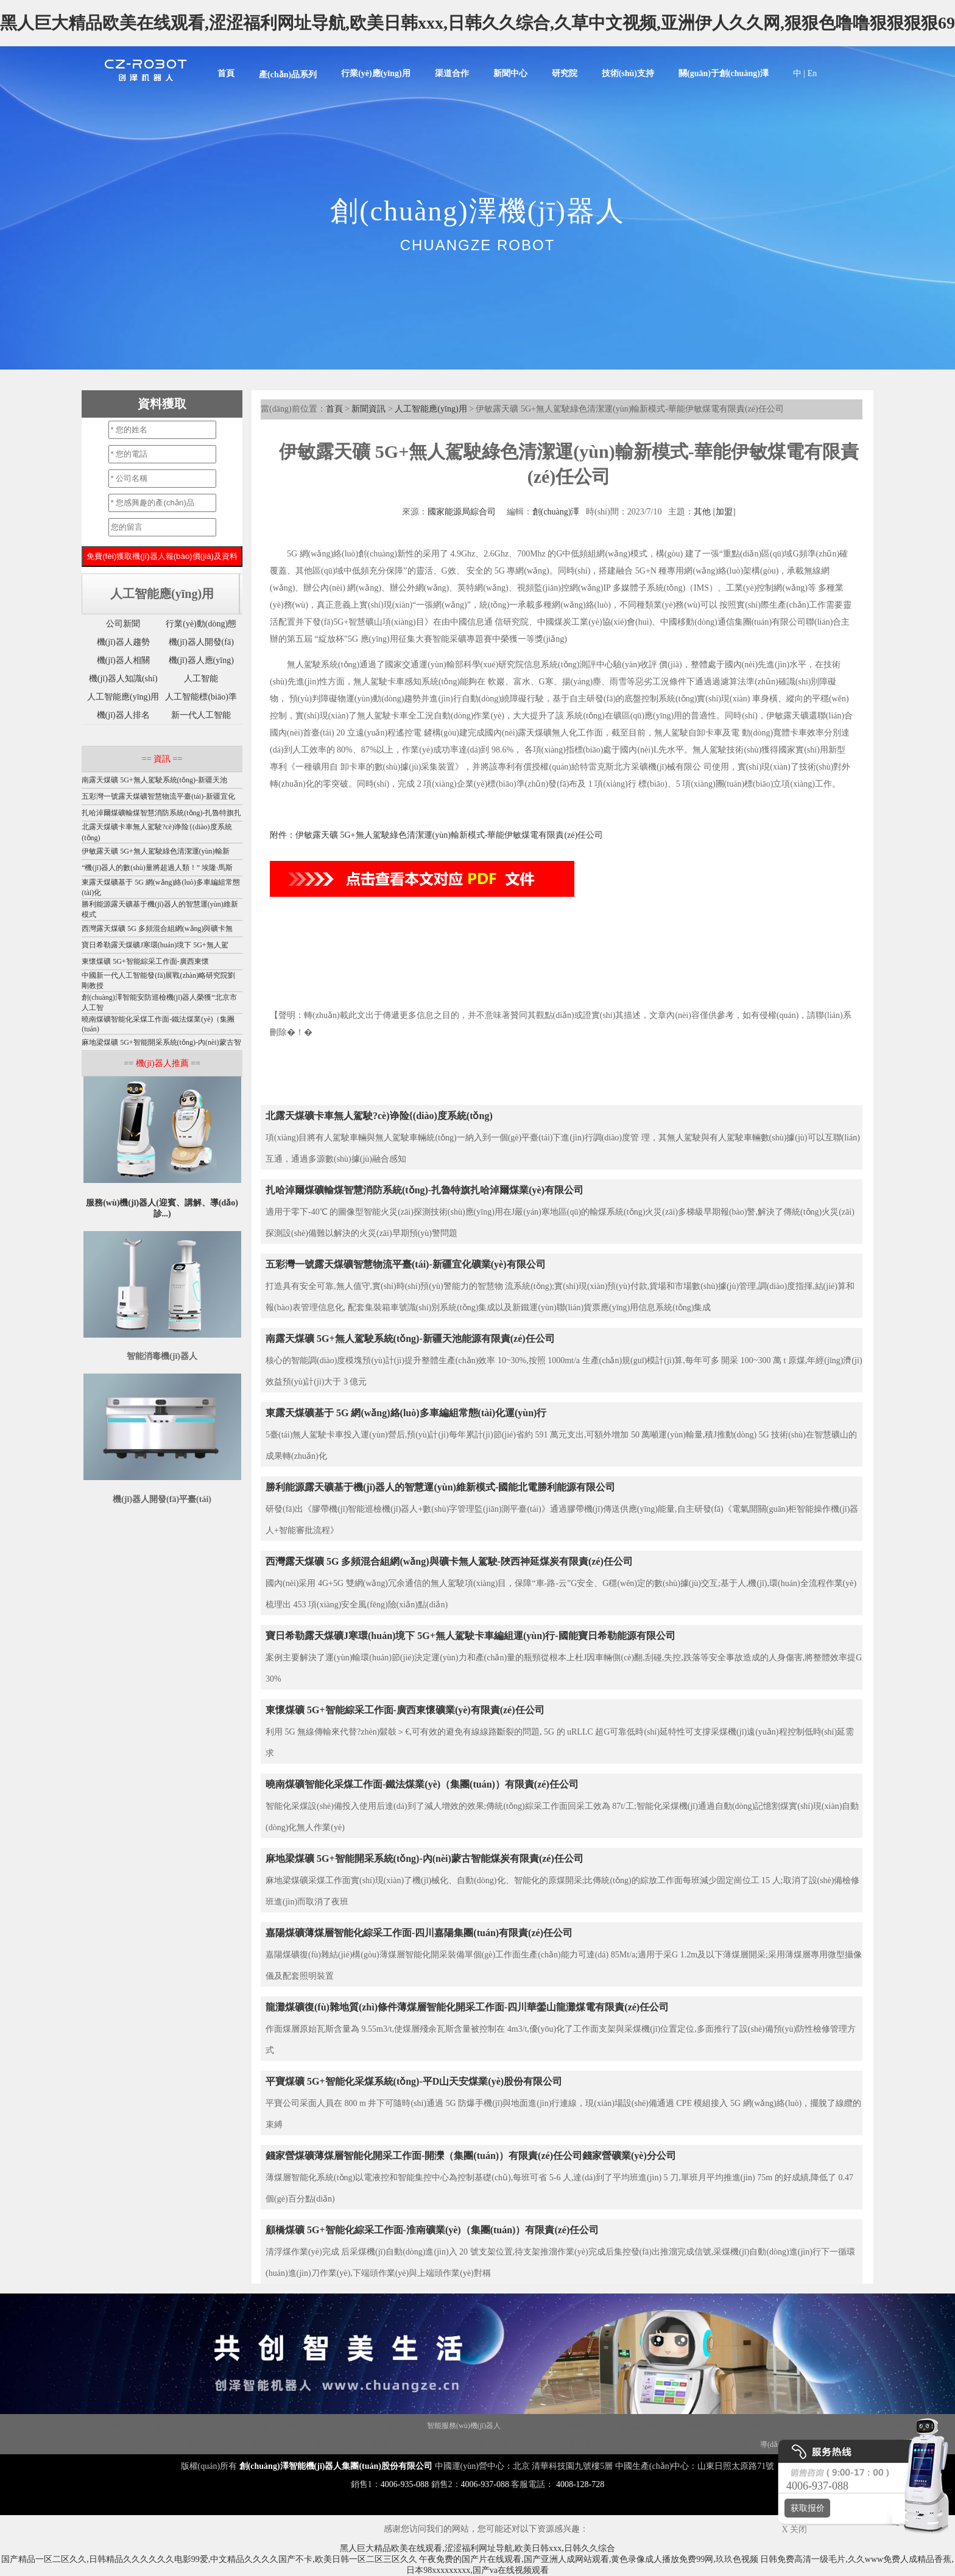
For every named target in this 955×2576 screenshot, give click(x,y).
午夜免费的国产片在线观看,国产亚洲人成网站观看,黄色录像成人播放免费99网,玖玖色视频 (588, 2559)
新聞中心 (510, 73)
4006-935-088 (405, 2484)
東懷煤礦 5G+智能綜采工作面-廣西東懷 (145, 961)
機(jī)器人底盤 (25, 2425)
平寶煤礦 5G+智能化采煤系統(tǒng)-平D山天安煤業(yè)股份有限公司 (414, 2081)
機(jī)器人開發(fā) (201, 642)
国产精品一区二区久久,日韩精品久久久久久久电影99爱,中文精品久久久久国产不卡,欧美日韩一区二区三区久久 (209, 2559)
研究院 (564, 73)
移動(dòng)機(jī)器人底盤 (294, 2425)
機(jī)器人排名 (123, 715)
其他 (702, 511)
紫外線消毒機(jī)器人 (651, 2425)
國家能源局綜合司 (462, 511)
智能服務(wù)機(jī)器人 (464, 2425)
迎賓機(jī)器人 (228, 2425)
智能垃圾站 (405, 2425)
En (812, 73)
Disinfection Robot (77, 2425)
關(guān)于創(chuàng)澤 (723, 73)
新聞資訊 (368, 408)
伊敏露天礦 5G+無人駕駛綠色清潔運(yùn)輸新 (155, 851)
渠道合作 (452, 73)
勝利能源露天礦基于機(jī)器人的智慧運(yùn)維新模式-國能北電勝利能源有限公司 (440, 1487)
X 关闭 (791, 2529)
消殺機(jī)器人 (733, 2444)
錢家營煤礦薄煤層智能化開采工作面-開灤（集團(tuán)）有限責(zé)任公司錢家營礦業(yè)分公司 (471, 2155)
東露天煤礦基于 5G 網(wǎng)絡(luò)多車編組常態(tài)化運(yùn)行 (406, 1413)
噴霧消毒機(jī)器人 (282, 2444)
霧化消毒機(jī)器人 (584, 2425)
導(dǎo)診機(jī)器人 (551, 2444)
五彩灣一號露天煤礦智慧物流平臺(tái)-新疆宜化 (158, 796)
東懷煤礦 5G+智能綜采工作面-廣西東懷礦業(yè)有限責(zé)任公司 (405, 1710)
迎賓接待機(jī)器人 (616, 2444)
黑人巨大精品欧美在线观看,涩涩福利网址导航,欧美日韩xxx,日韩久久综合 (477, 2548)
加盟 (724, 511)
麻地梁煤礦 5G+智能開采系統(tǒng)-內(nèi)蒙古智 (161, 1042)
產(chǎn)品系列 (288, 74)
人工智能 (201, 678)
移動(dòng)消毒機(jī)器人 (477, 2444)
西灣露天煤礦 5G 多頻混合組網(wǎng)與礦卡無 (157, 928)
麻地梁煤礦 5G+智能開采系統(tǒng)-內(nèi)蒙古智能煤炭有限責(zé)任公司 (424, 1858)
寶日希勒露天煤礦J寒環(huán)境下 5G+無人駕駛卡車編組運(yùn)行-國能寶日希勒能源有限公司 (470, 1635)
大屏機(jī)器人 (527, 2425)
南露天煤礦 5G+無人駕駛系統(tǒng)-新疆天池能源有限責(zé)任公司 (410, 1338)
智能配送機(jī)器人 (218, 2444)
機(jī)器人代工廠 (157, 2444)
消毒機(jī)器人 (130, 2425)
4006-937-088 (485, 2484)
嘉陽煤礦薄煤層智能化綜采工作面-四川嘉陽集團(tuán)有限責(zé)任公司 (419, 1933)
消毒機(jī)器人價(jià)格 (724, 2425)
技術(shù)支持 (628, 73)
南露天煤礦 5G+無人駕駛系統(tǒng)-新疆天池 (154, 780)
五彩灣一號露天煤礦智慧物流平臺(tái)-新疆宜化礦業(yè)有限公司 (406, 1264)
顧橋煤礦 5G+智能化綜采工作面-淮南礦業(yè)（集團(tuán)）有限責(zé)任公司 (432, 2230)
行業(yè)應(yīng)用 (376, 73)
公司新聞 (123, 623)
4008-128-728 (580, 2484)
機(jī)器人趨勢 (123, 642)
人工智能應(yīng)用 (431, 408)
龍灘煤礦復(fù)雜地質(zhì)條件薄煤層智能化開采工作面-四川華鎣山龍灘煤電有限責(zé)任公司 (467, 2007)
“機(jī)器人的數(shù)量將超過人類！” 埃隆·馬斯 (157, 867)
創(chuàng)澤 (556, 511)
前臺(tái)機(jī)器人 (679, 2444)
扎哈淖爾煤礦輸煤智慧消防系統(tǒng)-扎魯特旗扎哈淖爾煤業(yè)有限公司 (424, 1190)
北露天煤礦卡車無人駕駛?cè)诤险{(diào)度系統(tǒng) (379, 1116)
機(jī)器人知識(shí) (123, 678)
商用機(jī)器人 (360, 2425)
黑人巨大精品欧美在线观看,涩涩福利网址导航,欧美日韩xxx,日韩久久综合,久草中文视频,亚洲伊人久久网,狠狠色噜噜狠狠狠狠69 (477, 22)
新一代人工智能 (201, 715)
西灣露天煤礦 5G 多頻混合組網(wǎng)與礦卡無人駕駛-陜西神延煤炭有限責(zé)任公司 (449, 1561)
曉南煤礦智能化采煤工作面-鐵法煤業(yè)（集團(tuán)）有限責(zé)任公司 (422, 1784)
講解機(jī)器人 (179, 2425)
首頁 (225, 73)
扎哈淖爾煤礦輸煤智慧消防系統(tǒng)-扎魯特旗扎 (161, 813)
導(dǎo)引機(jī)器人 (403, 2444)
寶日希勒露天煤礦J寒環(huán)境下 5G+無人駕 (155, 945)
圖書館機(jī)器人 (341, 2444)
